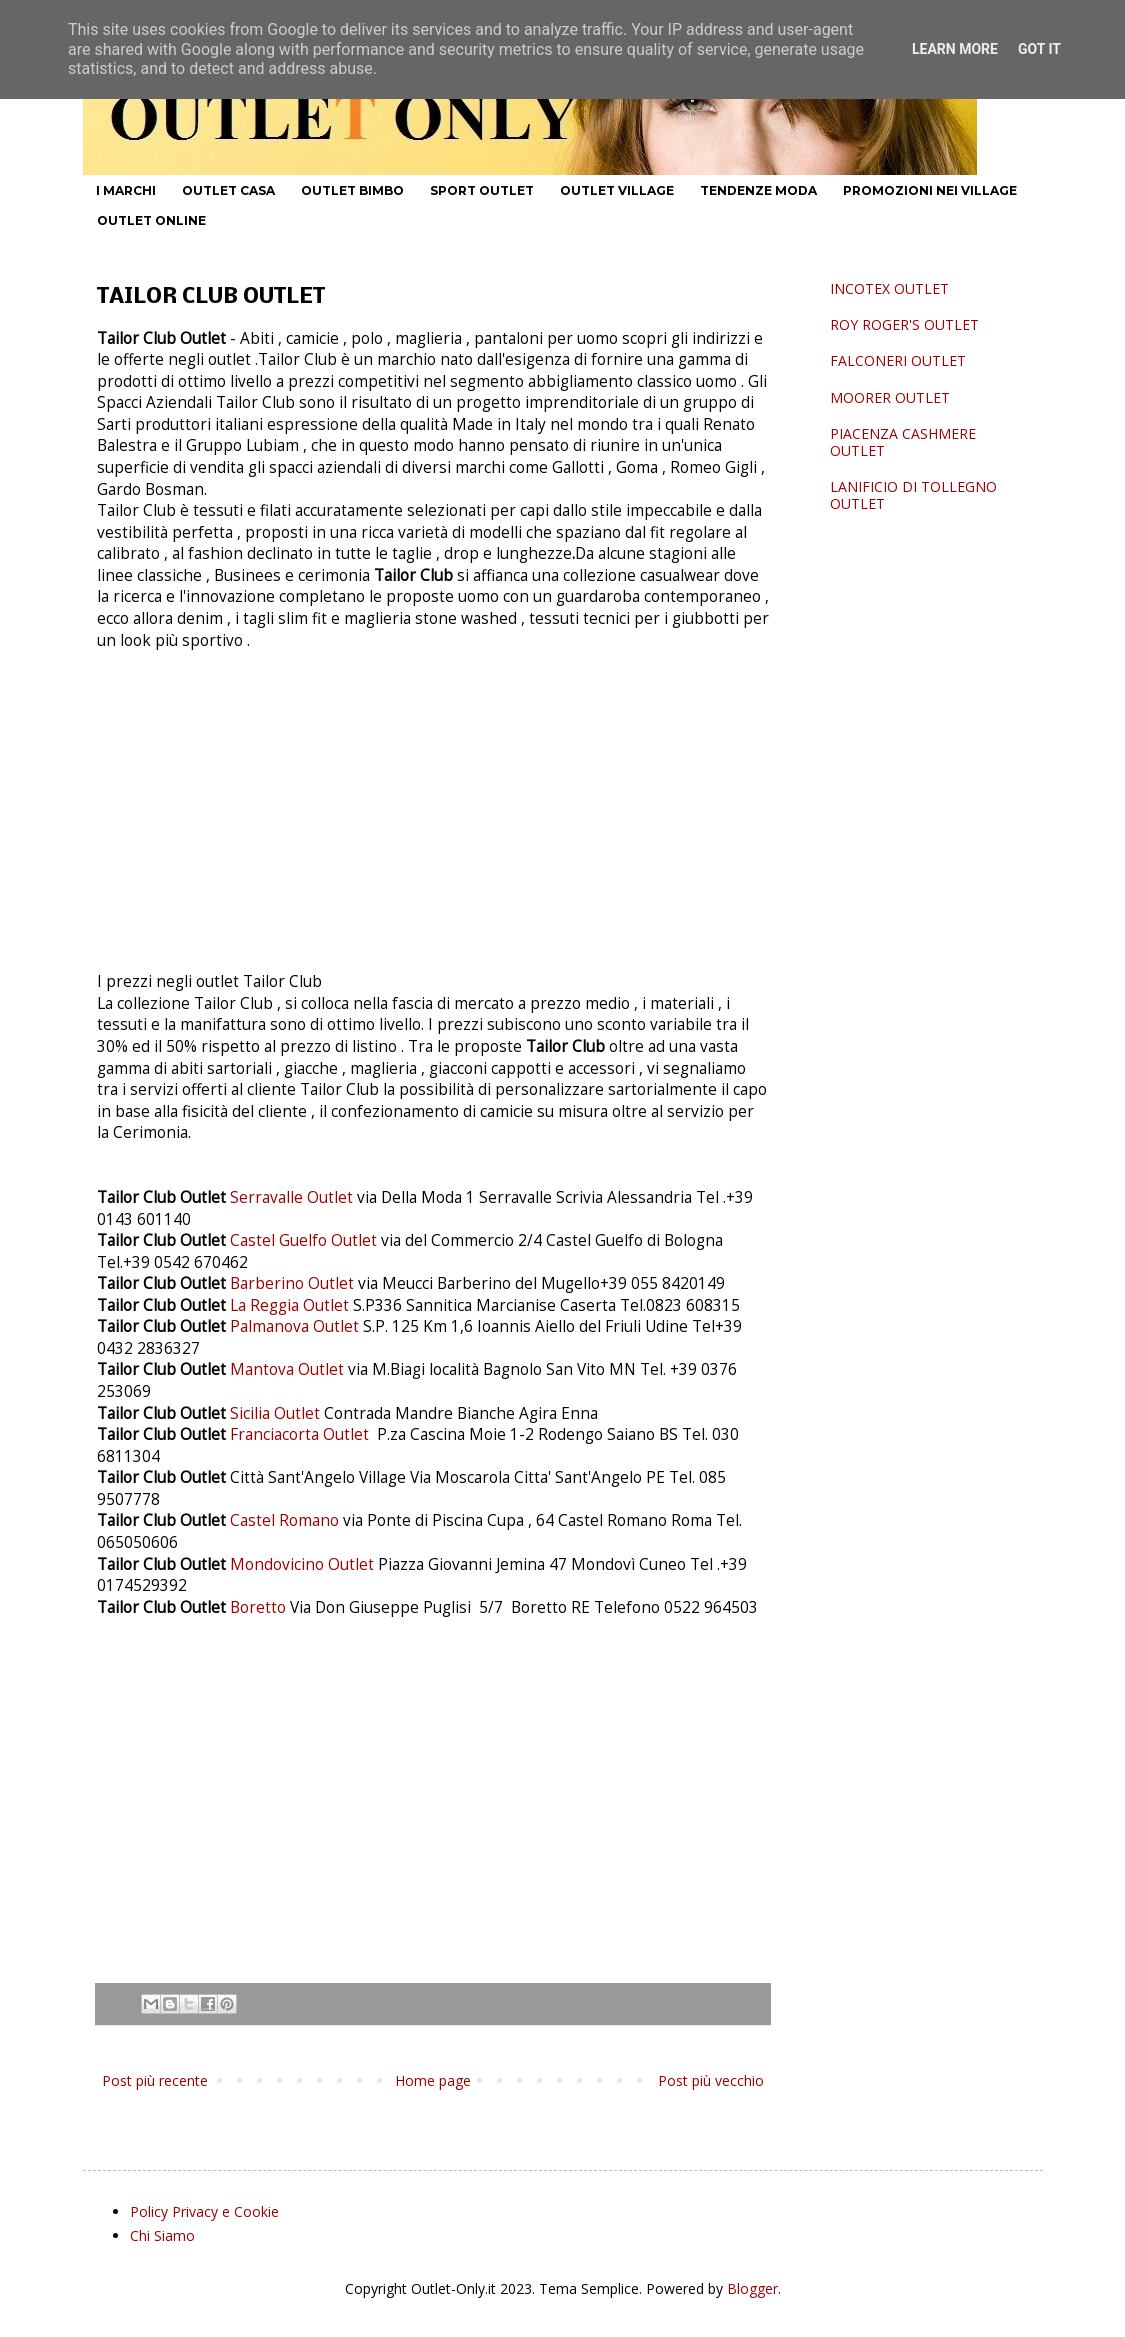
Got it (1039, 49)
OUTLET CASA (228, 190)
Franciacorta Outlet (301, 1434)
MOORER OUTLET (890, 397)
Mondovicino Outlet (304, 1564)
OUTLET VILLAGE (617, 190)
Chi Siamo (162, 2235)
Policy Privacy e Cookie (204, 2211)
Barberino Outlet (292, 1283)
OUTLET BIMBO (352, 190)
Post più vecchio (711, 2080)
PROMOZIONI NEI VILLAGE (930, 190)
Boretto (260, 1607)
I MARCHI (126, 190)
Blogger (752, 2288)
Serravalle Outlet (291, 1197)
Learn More (955, 49)
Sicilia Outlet (275, 1413)
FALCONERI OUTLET (898, 360)
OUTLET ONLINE (151, 220)
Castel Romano (286, 1520)
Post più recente (155, 2080)
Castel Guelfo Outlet (303, 1240)
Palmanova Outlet (296, 1326)
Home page (433, 2080)
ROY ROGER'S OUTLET (904, 324)
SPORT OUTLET (482, 190)
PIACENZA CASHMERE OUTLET (903, 442)
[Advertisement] (433, 819)
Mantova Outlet (287, 1369)
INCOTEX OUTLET (889, 288)
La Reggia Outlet (289, 1305)
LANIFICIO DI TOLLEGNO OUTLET (913, 495)
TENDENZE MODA (758, 190)
